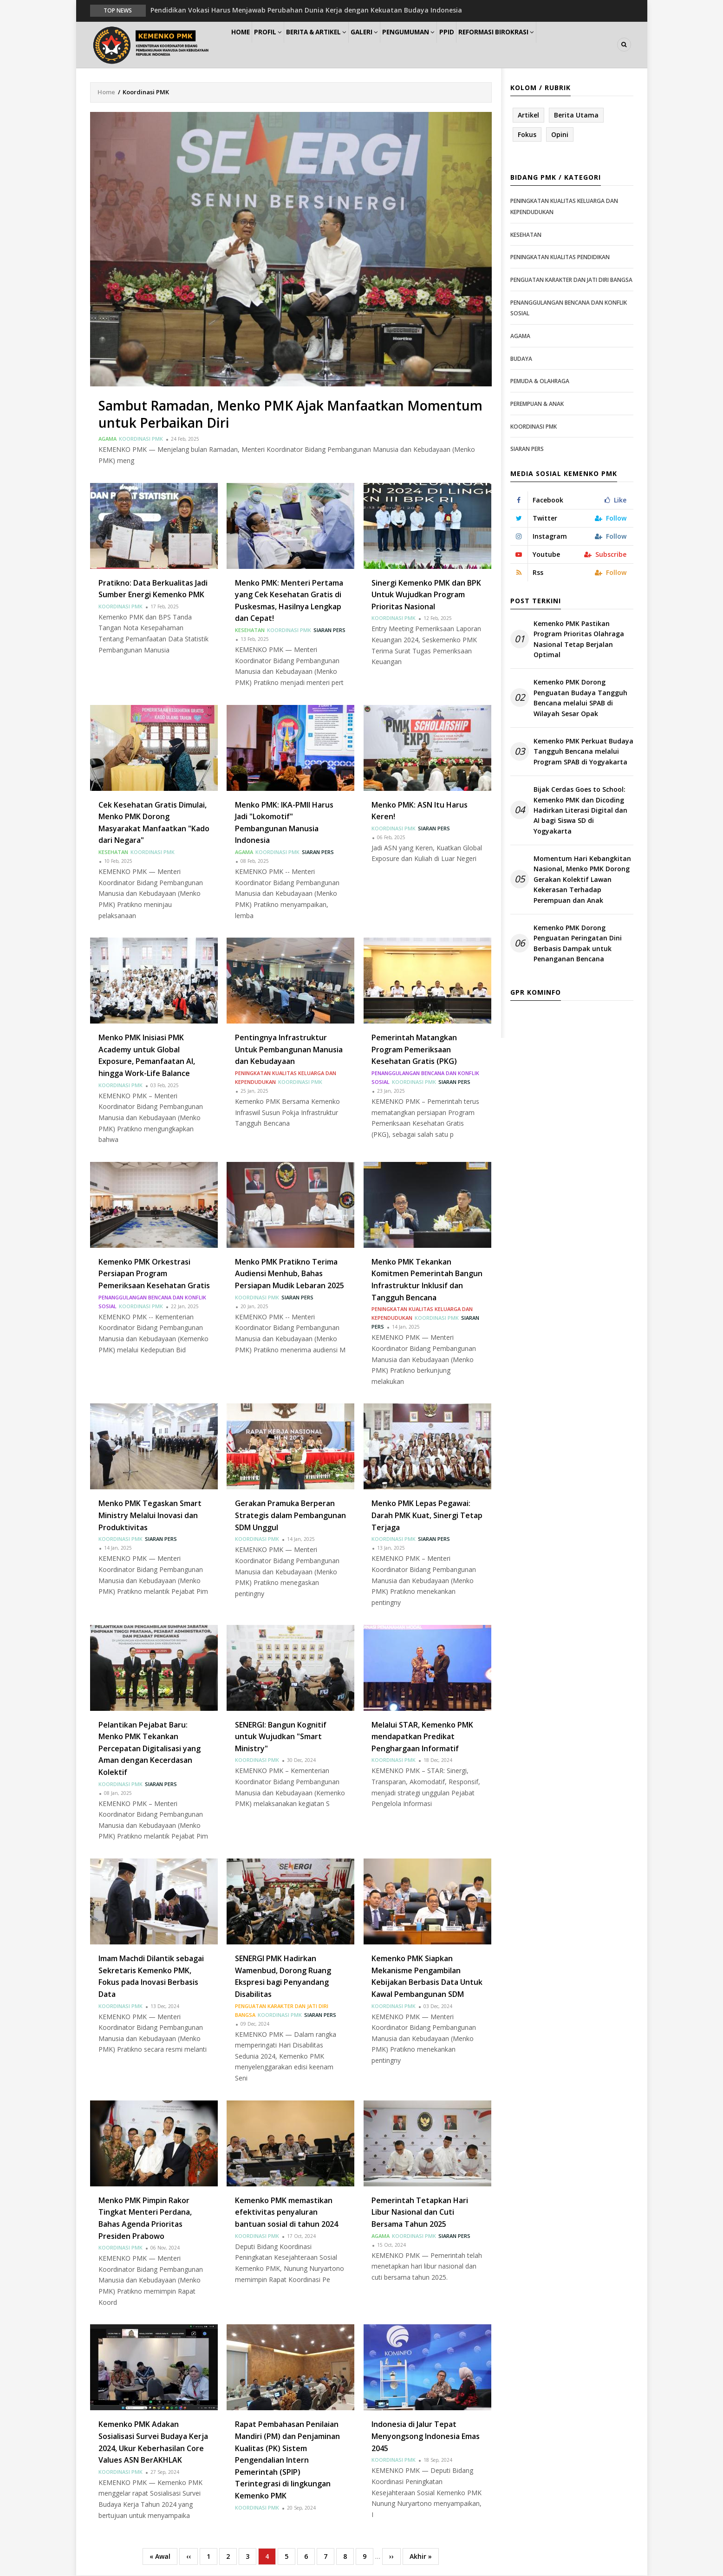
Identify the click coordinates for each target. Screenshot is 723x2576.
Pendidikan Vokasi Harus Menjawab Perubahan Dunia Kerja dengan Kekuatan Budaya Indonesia (306, 10)
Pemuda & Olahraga (539, 381)
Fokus (527, 134)
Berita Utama (576, 115)
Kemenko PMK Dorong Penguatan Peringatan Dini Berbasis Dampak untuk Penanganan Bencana (578, 944)
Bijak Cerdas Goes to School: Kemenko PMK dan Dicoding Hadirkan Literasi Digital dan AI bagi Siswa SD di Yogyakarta (580, 810)
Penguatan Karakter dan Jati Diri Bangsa (571, 280)
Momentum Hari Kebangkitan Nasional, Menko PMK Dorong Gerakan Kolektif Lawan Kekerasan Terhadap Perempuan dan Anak (582, 879)
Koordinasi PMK (141, 439)
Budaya (521, 359)
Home (245, 45)
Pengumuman (441, 45)
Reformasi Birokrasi (542, 45)
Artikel (528, 115)
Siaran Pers (329, 630)
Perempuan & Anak (537, 404)
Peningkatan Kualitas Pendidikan (560, 258)
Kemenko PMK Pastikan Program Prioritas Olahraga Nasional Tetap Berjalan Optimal (579, 639)
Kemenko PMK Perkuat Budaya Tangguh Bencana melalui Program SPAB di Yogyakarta (583, 752)
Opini (559, 134)
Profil (280, 45)
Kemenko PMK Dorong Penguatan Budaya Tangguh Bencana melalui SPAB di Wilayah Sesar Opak (580, 698)
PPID (486, 45)
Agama (107, 439)
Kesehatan (250, 630)
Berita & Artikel (336, 45)
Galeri (390, 45)
